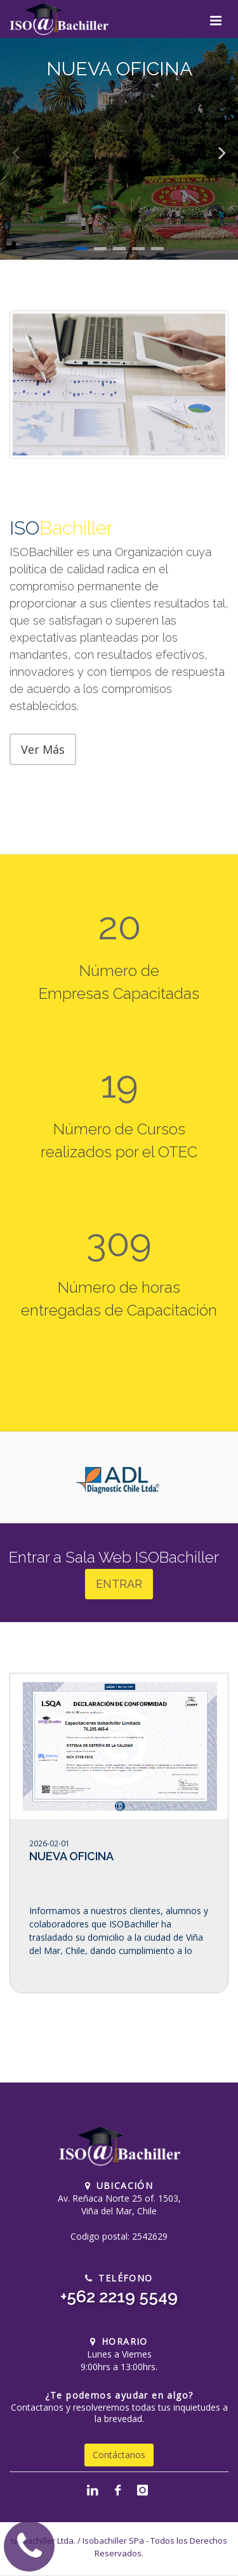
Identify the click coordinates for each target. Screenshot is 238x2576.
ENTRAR (119, 1583)
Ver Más (43, 749)
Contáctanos (119, 2455)
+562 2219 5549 (119, 2296)
